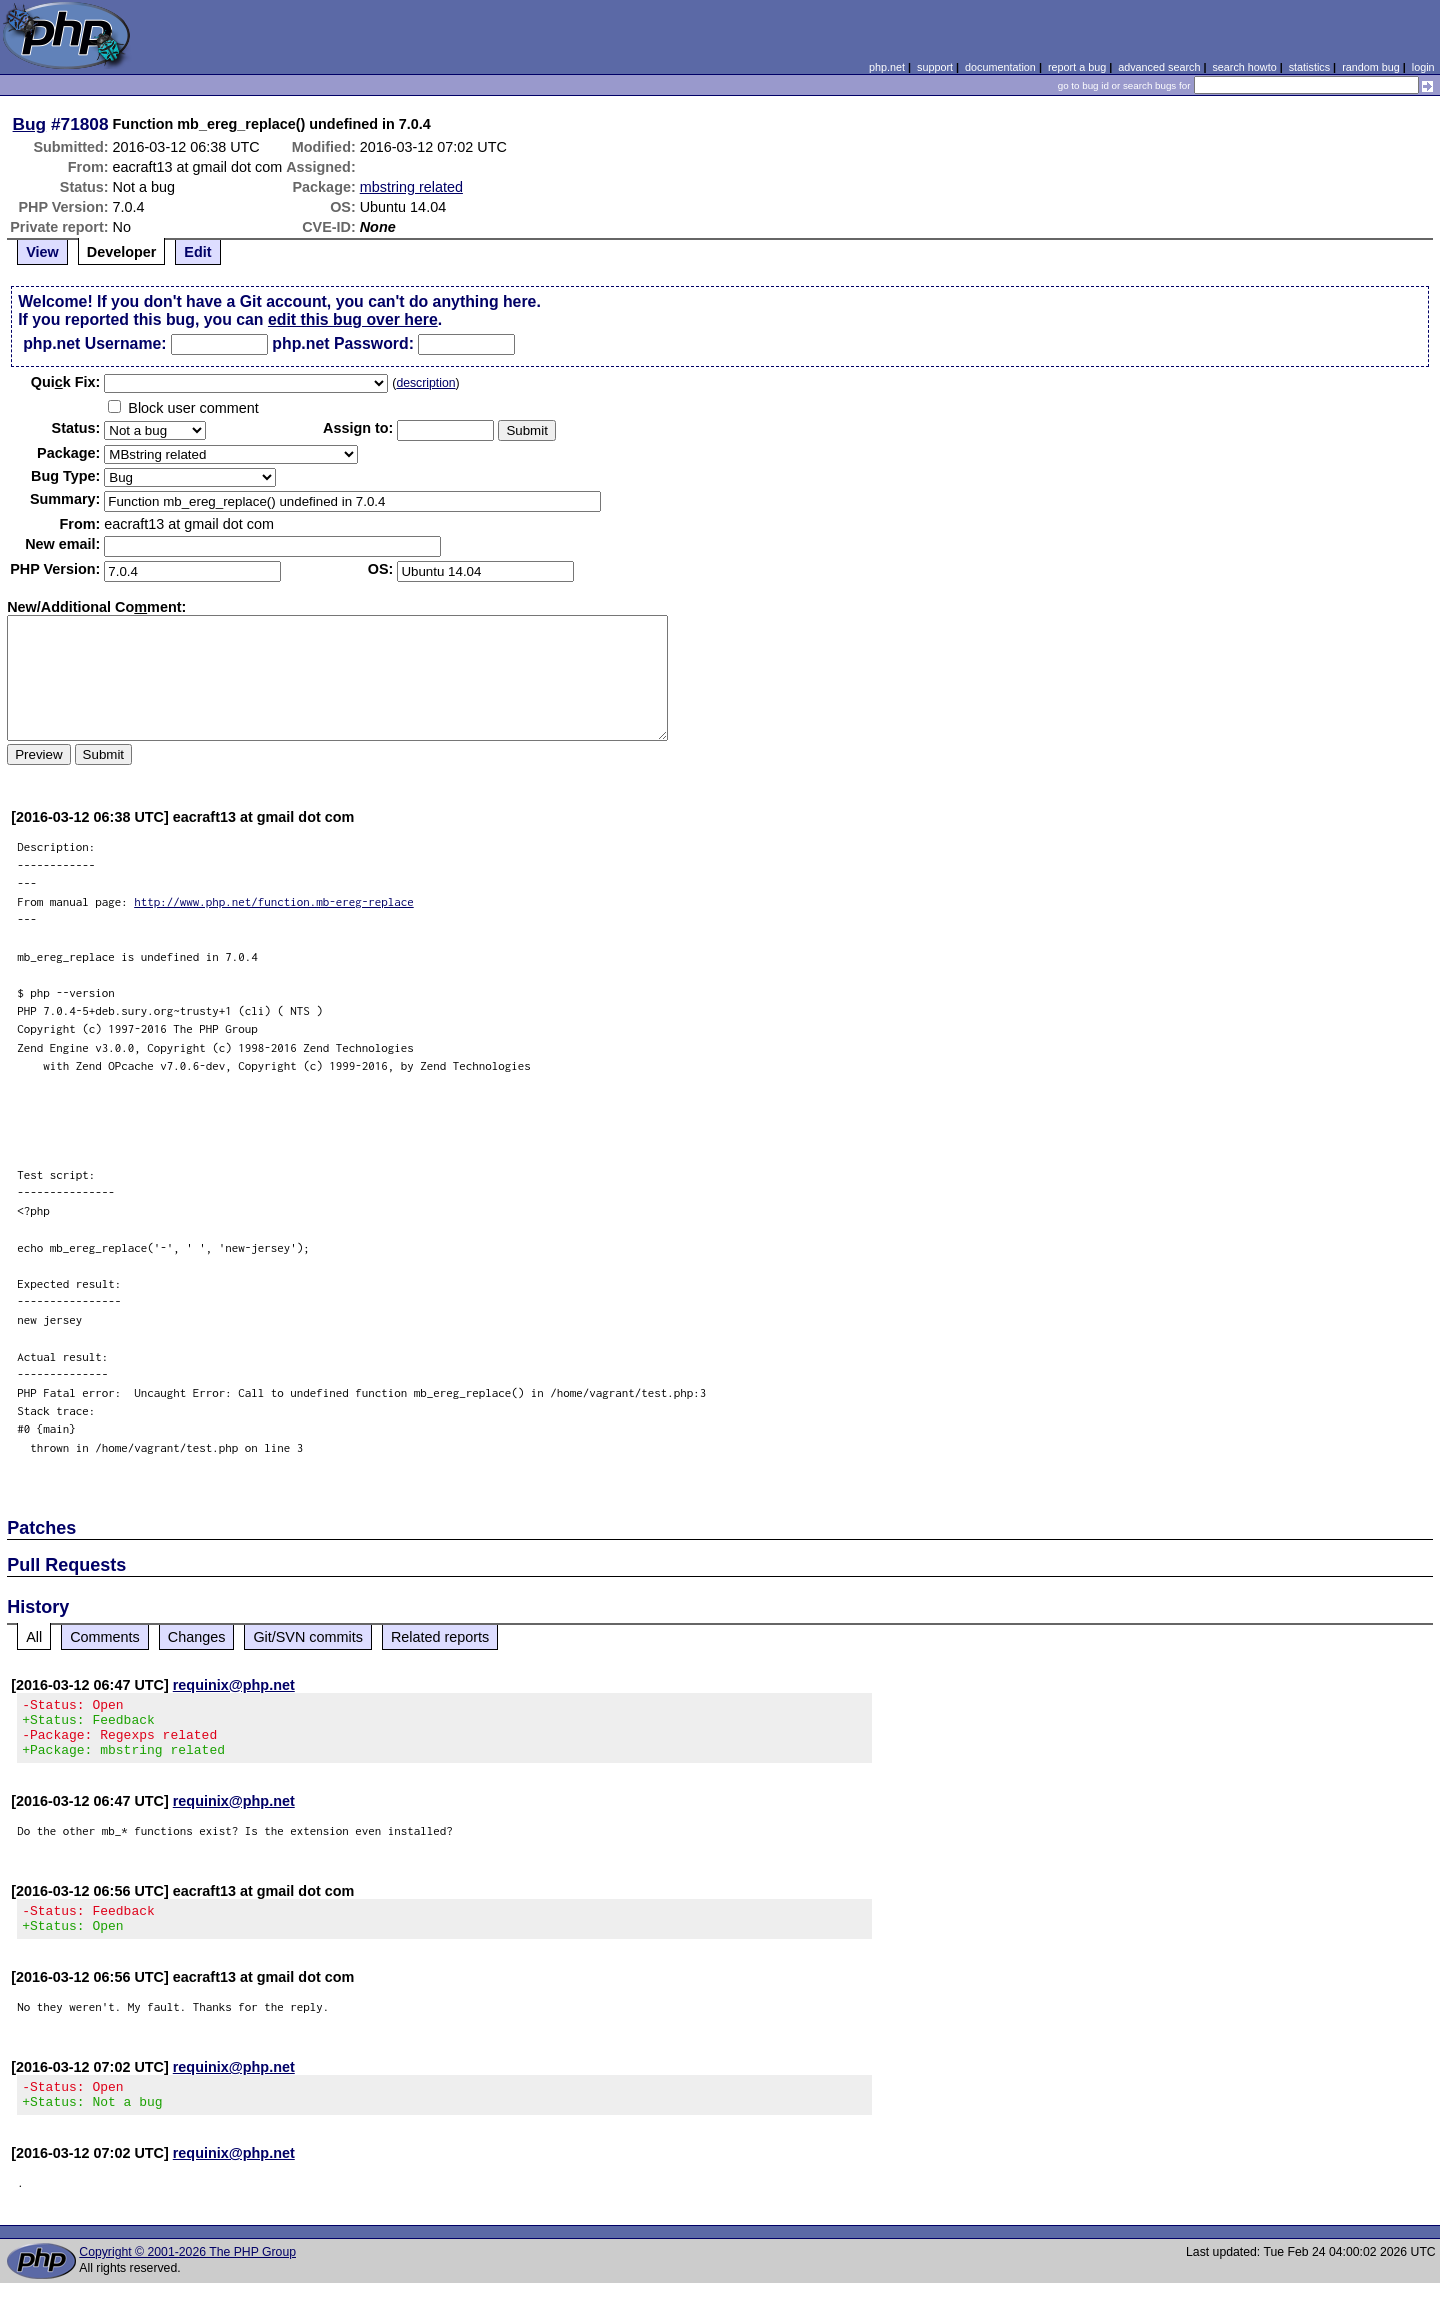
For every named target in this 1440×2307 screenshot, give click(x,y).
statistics (1309, 67)
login (1423, 67)
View (42, 252)
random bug (1371, 67)
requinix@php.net (234, 1685)
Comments (105, 1637)
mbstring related (411, 187)
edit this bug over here (353, 319)
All (34, 1637)
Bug (30, 124)
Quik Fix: (66, 382)
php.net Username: (94, 343)
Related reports (440, 1637)
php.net (887, 67)
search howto (1244, 67)
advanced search (1159, 67)
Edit (197, 252)
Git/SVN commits (308, 1637)
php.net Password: (343, 343)
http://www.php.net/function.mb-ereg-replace (274, 901)
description (425, 383)
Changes (197, 1637)
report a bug (1077, 67)
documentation (1000, 67)
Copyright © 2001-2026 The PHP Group (187, 2276)
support (935, 67)
